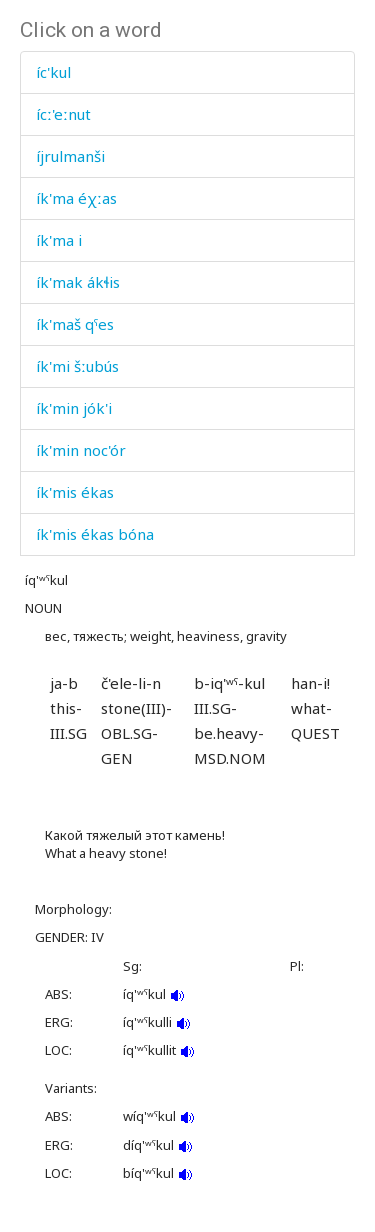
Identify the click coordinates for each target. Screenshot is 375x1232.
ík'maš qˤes (75, 324)
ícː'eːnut (63, 114)
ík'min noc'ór (81, 450)
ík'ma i (59, 240)
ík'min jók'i (74, 408)
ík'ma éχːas (76, 198)
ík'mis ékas (75, 492)
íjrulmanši (70, 156)
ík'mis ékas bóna (95, 534)
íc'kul (53, 72)
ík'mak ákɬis (78, 282)
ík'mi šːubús (77, 366)
